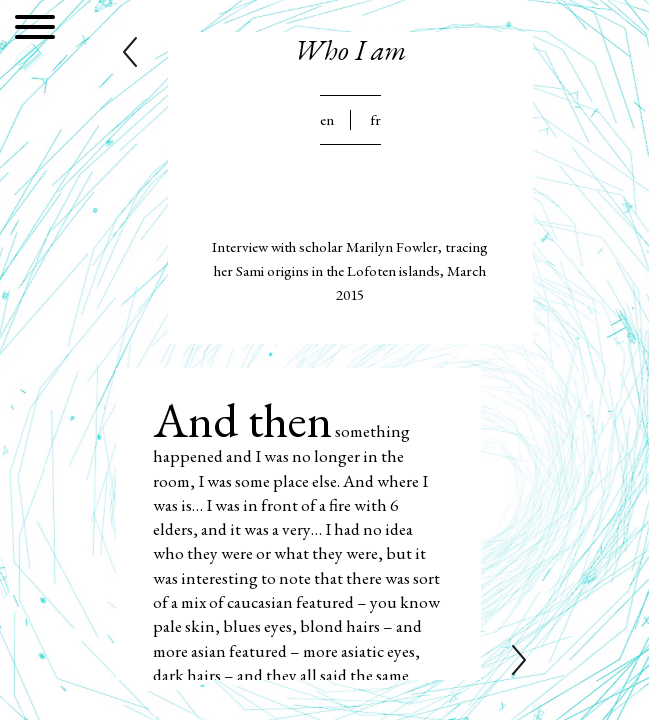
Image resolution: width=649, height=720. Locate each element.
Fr (375, 120)
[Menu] (35, 30)
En (327, 120)
